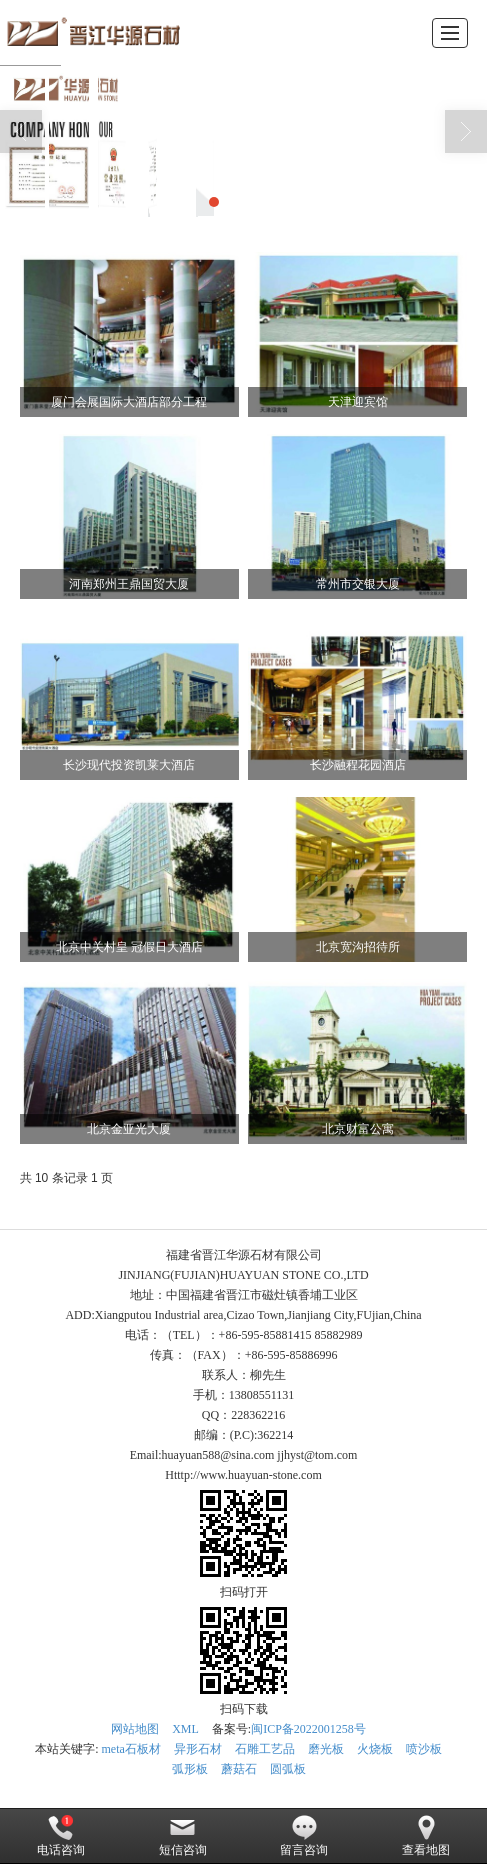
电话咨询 (61, 1836)
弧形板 (190, 1769)
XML (185, 1729)
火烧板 (375, 1749)
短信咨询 (183, 1836)
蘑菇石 (239, 1769)
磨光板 (326, 1749)
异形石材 (198, 1749)
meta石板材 (131, 1749)
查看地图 (426, 1836)
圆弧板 (288, 1769)
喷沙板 (424, 1749)
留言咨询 (304, 1836)
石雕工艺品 (265, 1749)
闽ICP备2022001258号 (308, 1729)
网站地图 (135, 1729)
